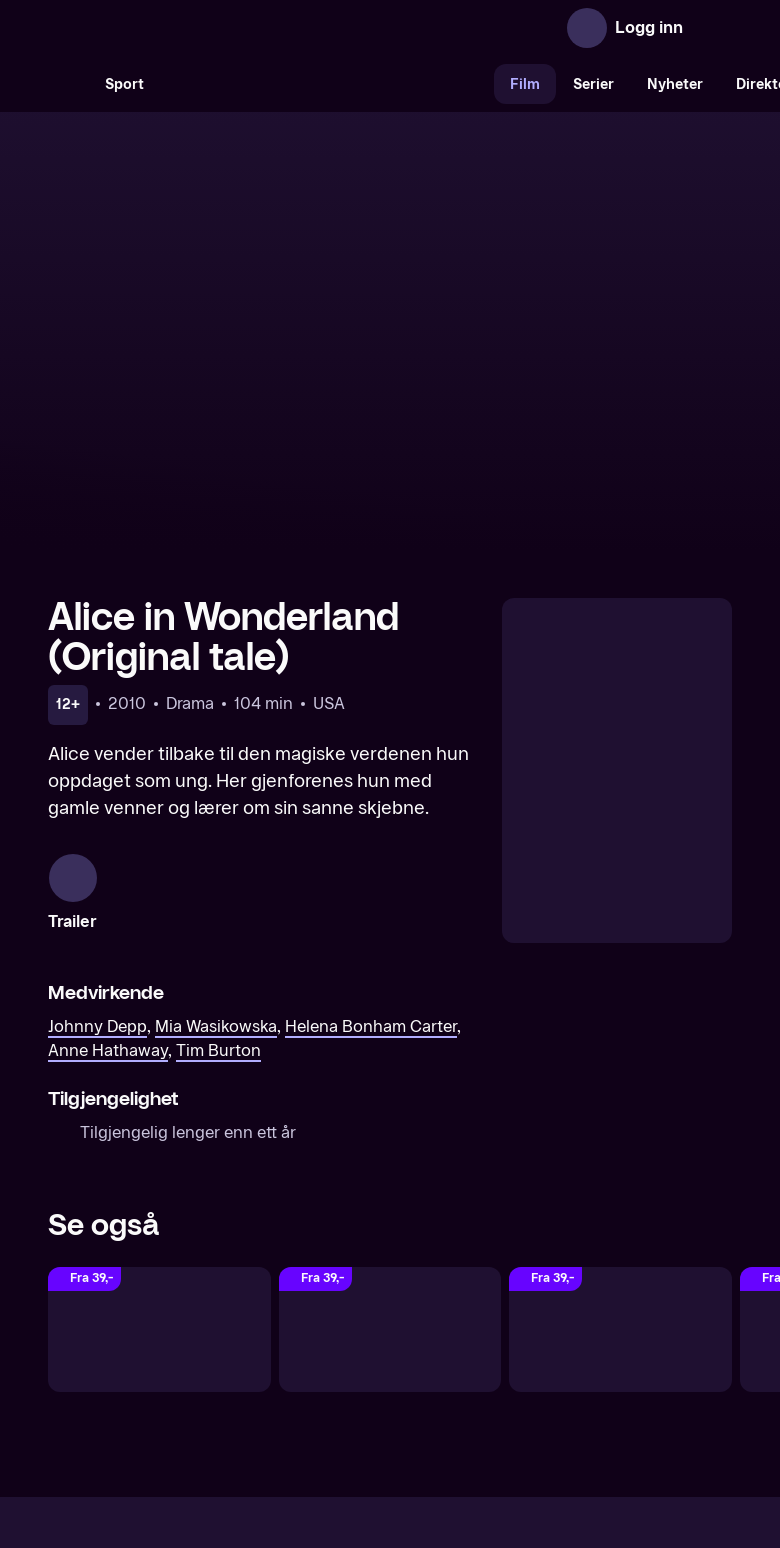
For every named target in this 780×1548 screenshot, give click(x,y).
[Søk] (68, 84)
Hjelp (422, 1373)
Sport (124, 84)
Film (525, 84)
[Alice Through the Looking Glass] (390, 1121)
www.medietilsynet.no (512, 1441)
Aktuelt (276, 1373)
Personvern (605, 1373)
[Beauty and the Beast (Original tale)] (159, 1121)
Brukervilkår (502, 1373)
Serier (593, 84)
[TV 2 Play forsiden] (198, 28)
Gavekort (353, 1373)
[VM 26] (327, 84)
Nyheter (675, 84)
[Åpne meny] (712, 28)
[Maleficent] (620, 1121)
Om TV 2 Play (182, 1373)
